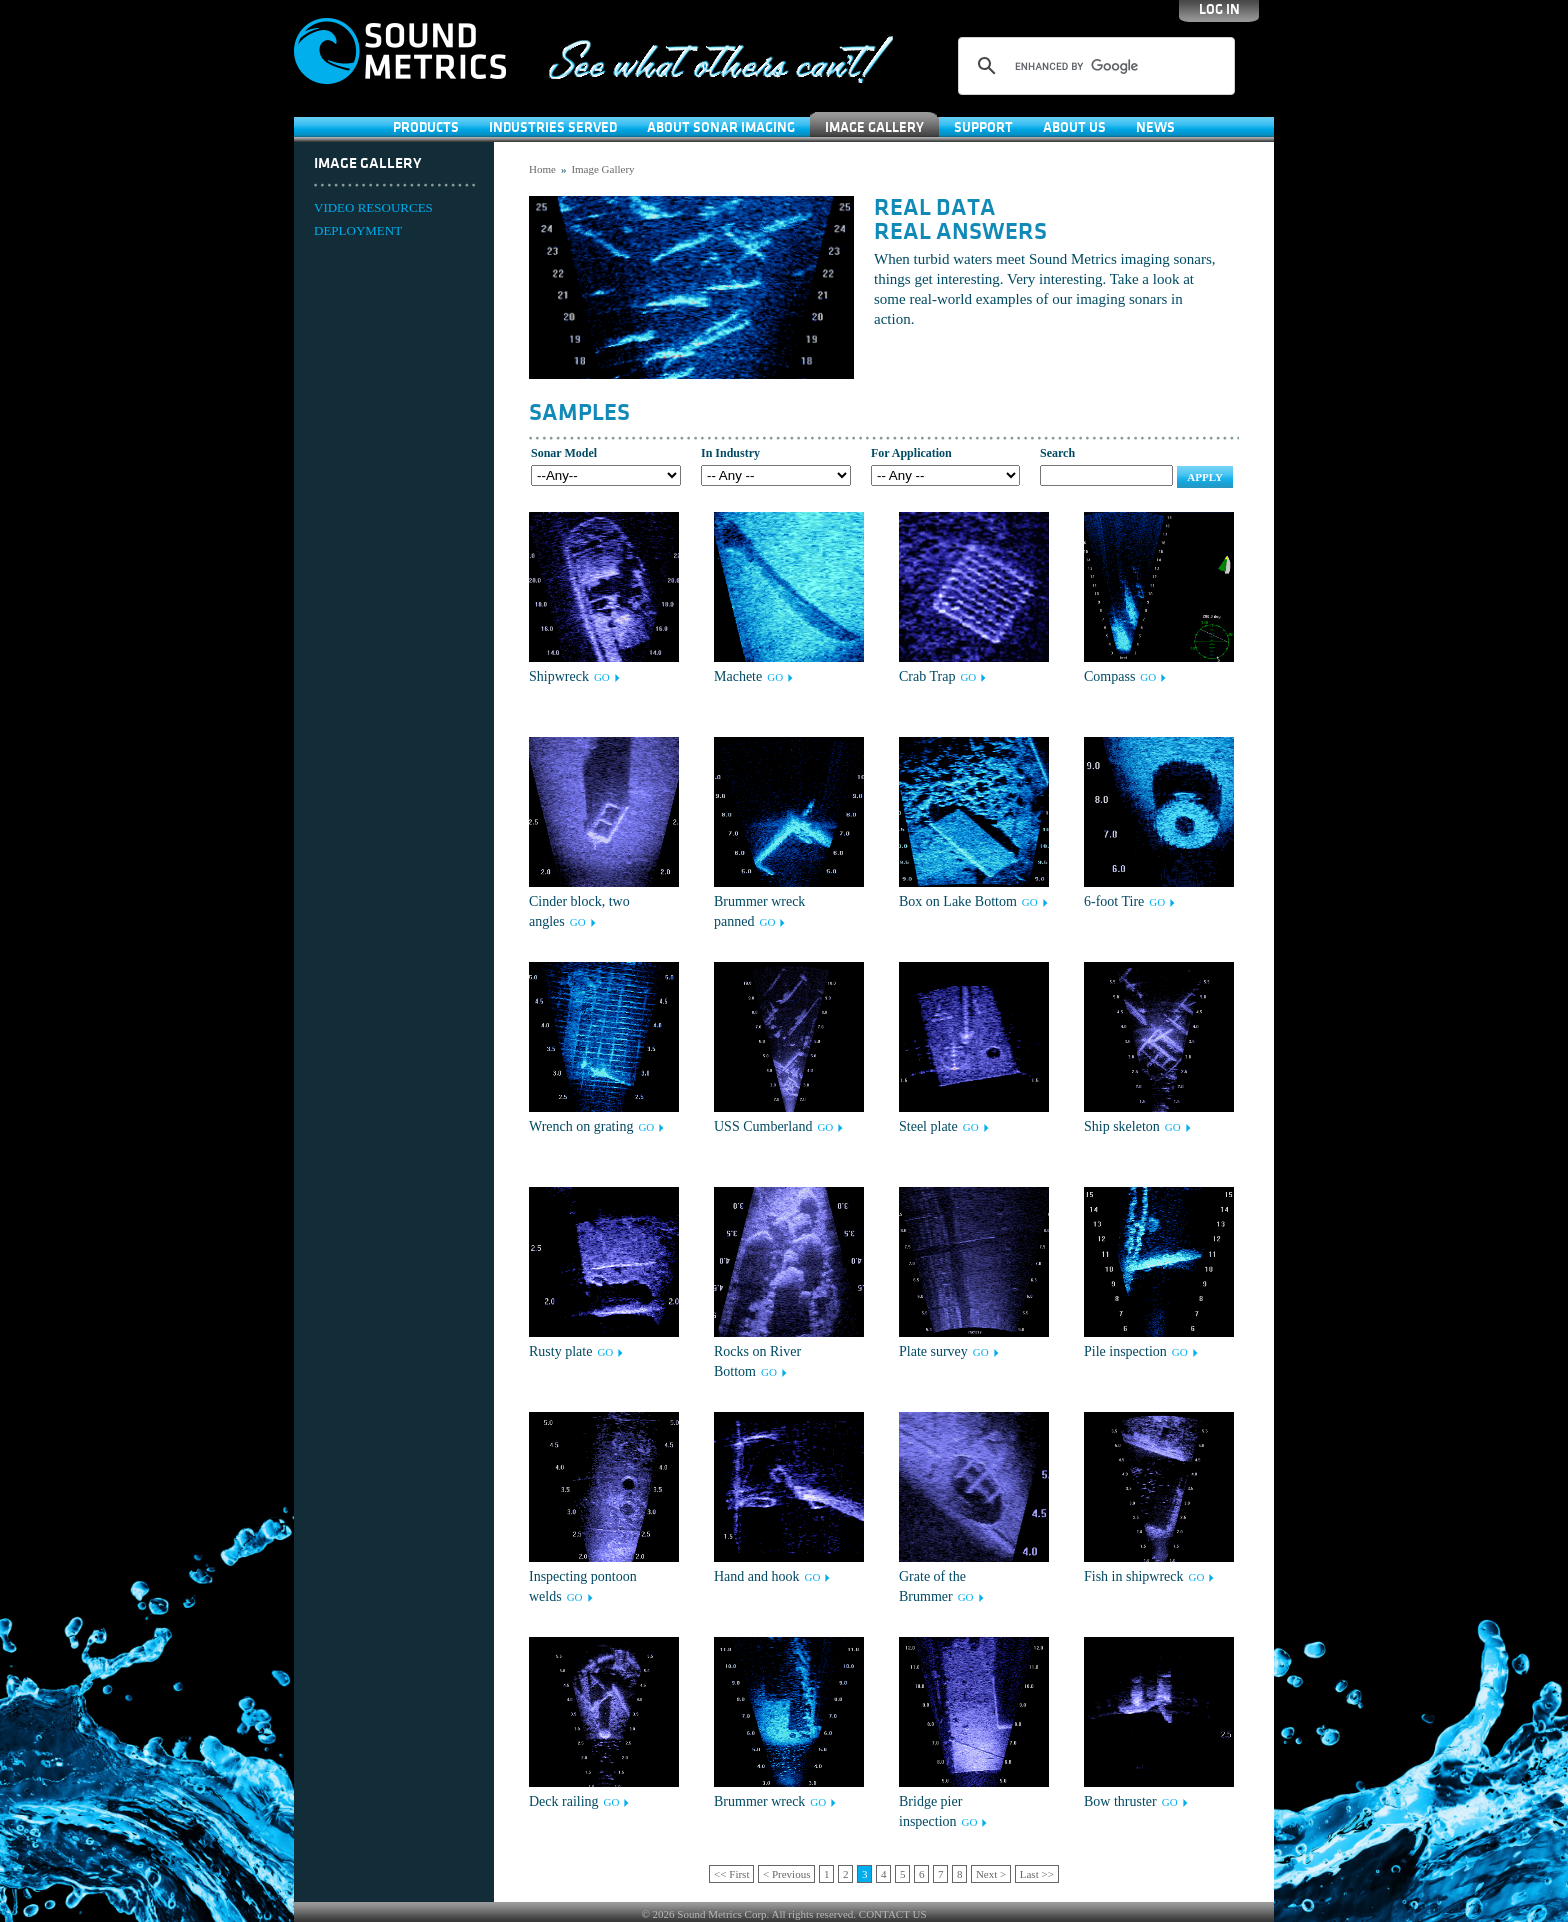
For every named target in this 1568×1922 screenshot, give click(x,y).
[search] (1093, 66)
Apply (1205, 477)
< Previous (786, 1874)
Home (542, 169)
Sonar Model (564, 453)
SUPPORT (983, 127)
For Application (911, 453)
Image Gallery (874, 127)
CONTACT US (893, 1914)
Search (1057, 453)
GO (602, 677)
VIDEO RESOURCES (373, 207)
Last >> (1037, 1874)
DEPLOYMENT (358, 230)
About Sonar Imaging (721, 127)
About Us (1074, 127)
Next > (991, 1874)
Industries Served (553, 127)
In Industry (730, 453)
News (1155, 127)
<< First (731, 1874)
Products (426, 127)
